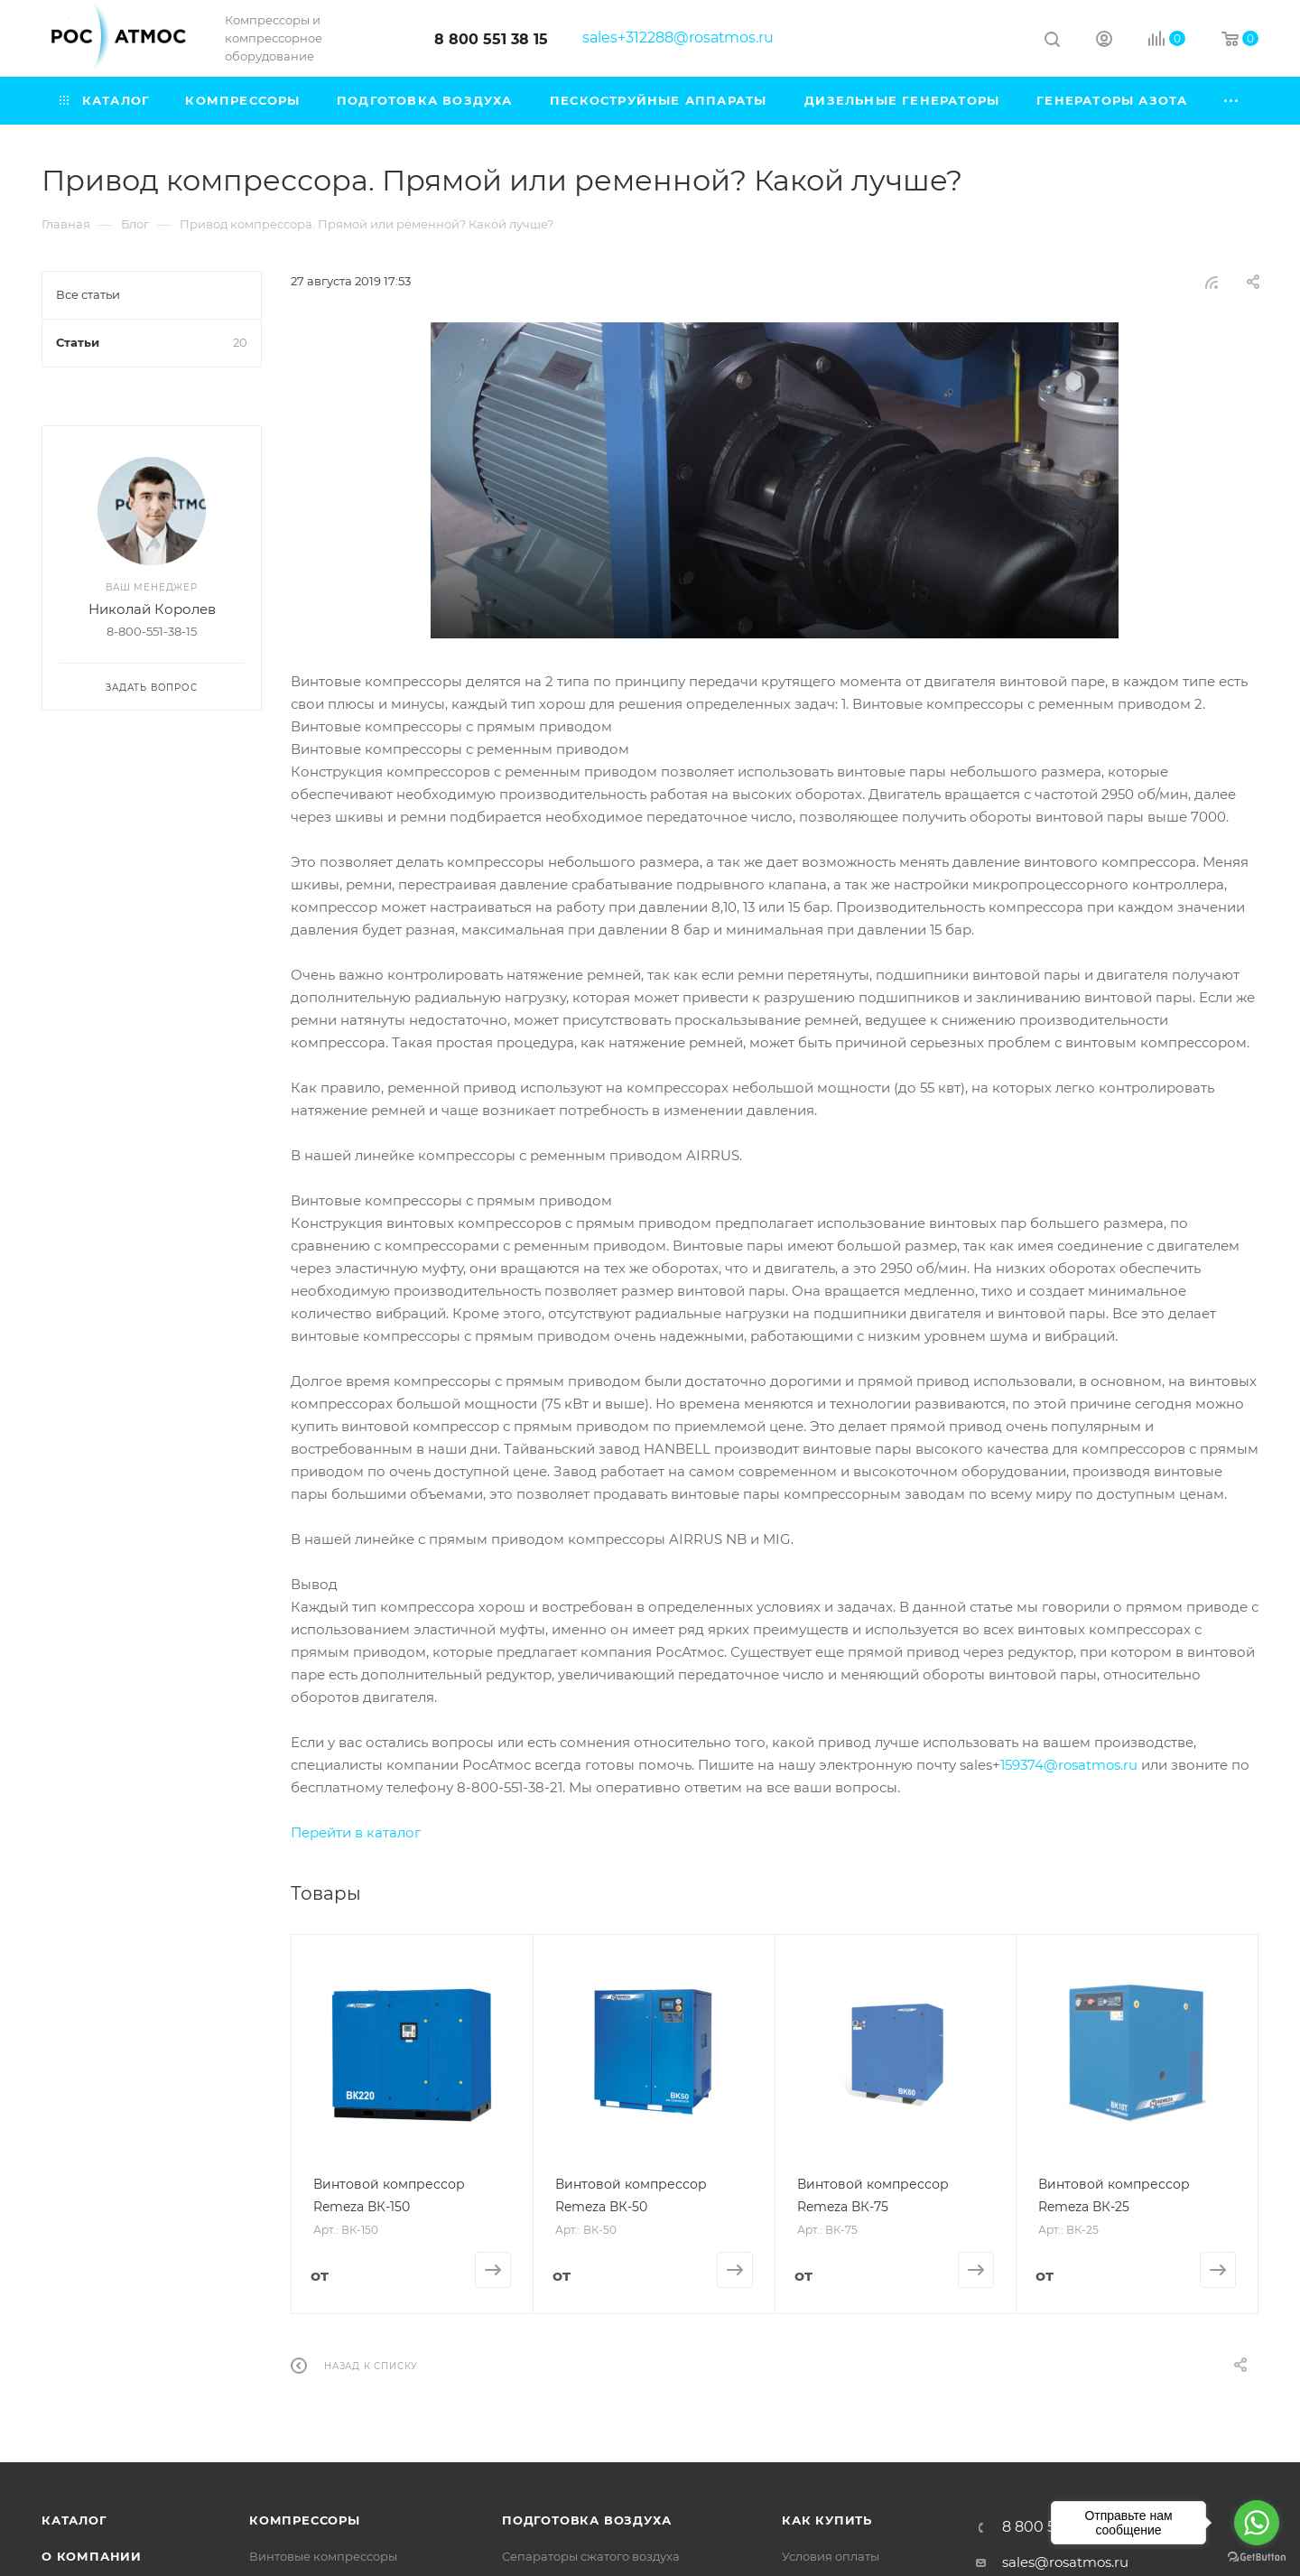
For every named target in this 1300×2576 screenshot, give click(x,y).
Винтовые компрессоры (323, 2556)
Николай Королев (152, 609)
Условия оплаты (830, 2556)
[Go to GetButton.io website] (1257, 2557)
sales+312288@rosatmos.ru (678, 37)
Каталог (74, 2520)
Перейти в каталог (356, 1832)
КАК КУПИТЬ (827, 2520)
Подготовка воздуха (586, 2520)
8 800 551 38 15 (491, 39)
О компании (92, 2556)
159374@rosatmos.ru (1069, 1764)
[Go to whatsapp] (1256, 2522)
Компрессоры (304, 2520)
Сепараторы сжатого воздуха (591, 2556)
